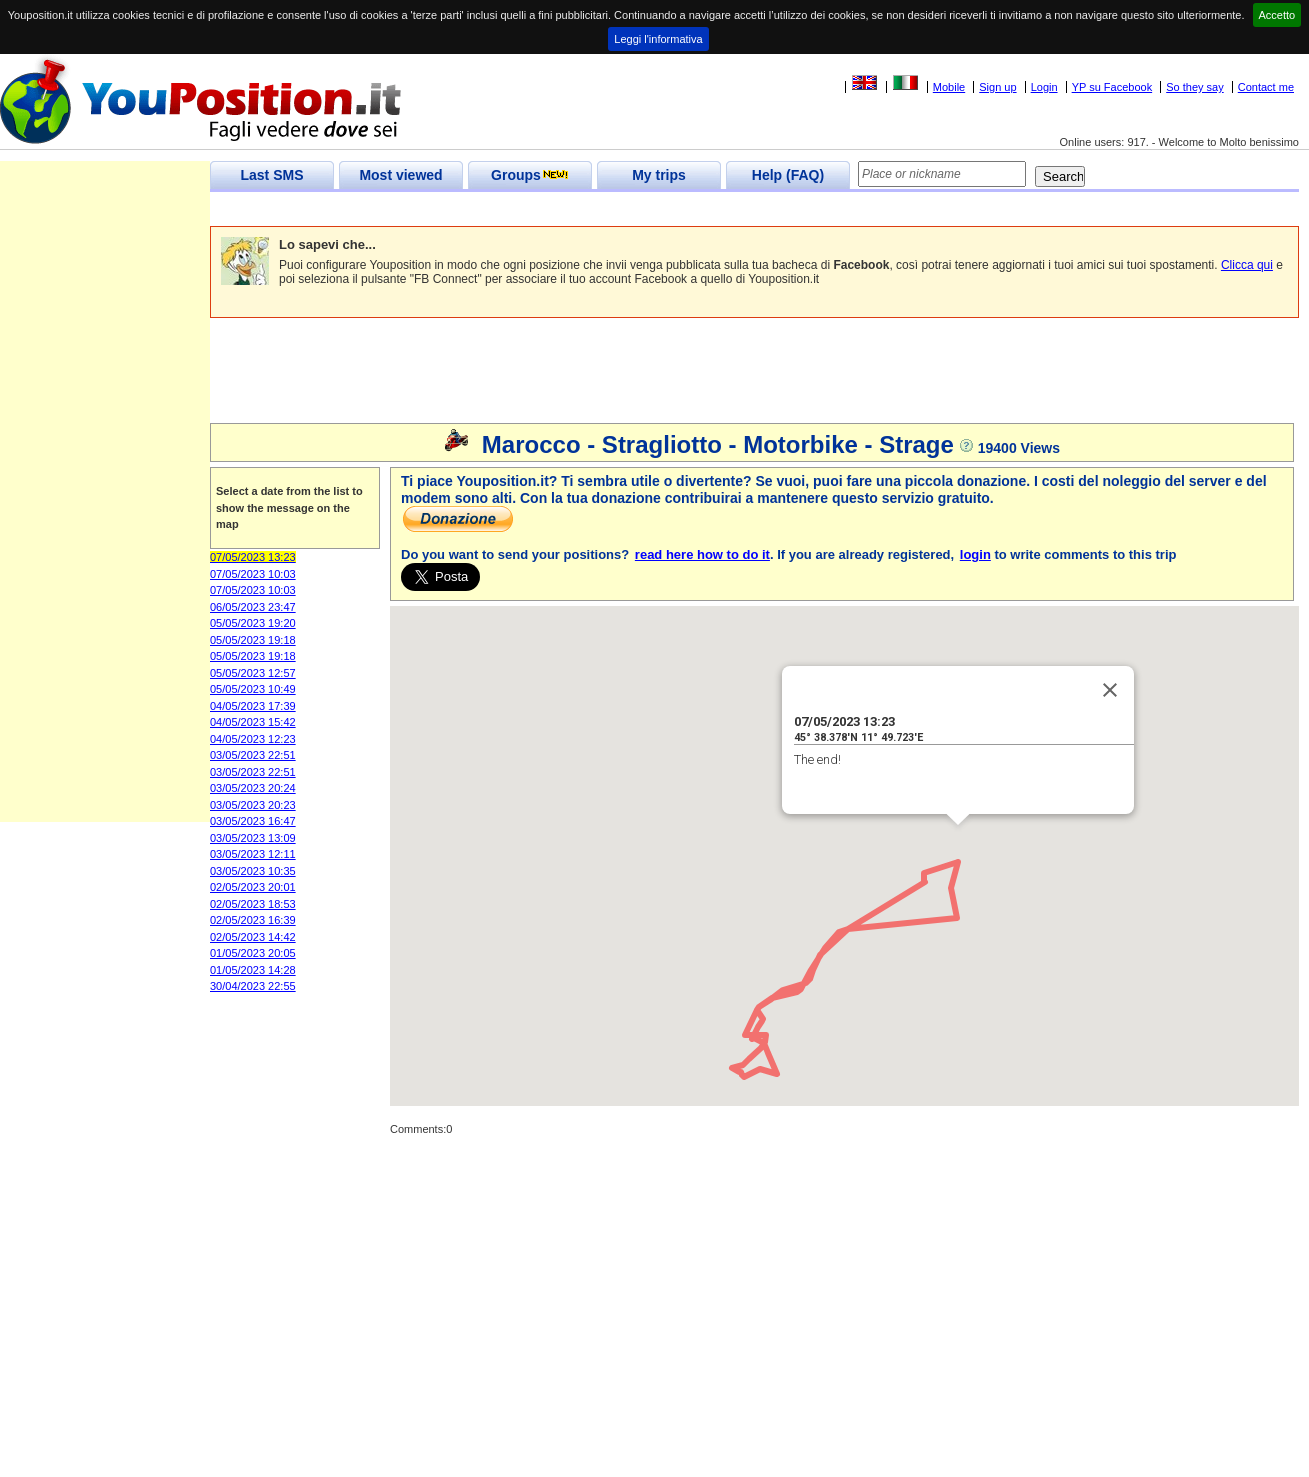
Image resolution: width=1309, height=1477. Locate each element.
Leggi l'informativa (658, 39)
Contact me (1266, 87)
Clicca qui (1247, 265)
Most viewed (400, 175)
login (975, 554)
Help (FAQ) (788, 175)
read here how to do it (702, 554)
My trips (659, 175)
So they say (1194, 87)
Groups (530, 175)
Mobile (949, 87)
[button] (951, 869)
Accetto (1277, 15)
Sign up (997, 87)
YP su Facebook (1112, 87)
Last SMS (271, 175)
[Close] (1110, 690)
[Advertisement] (574, 209)
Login (1044, 87)
